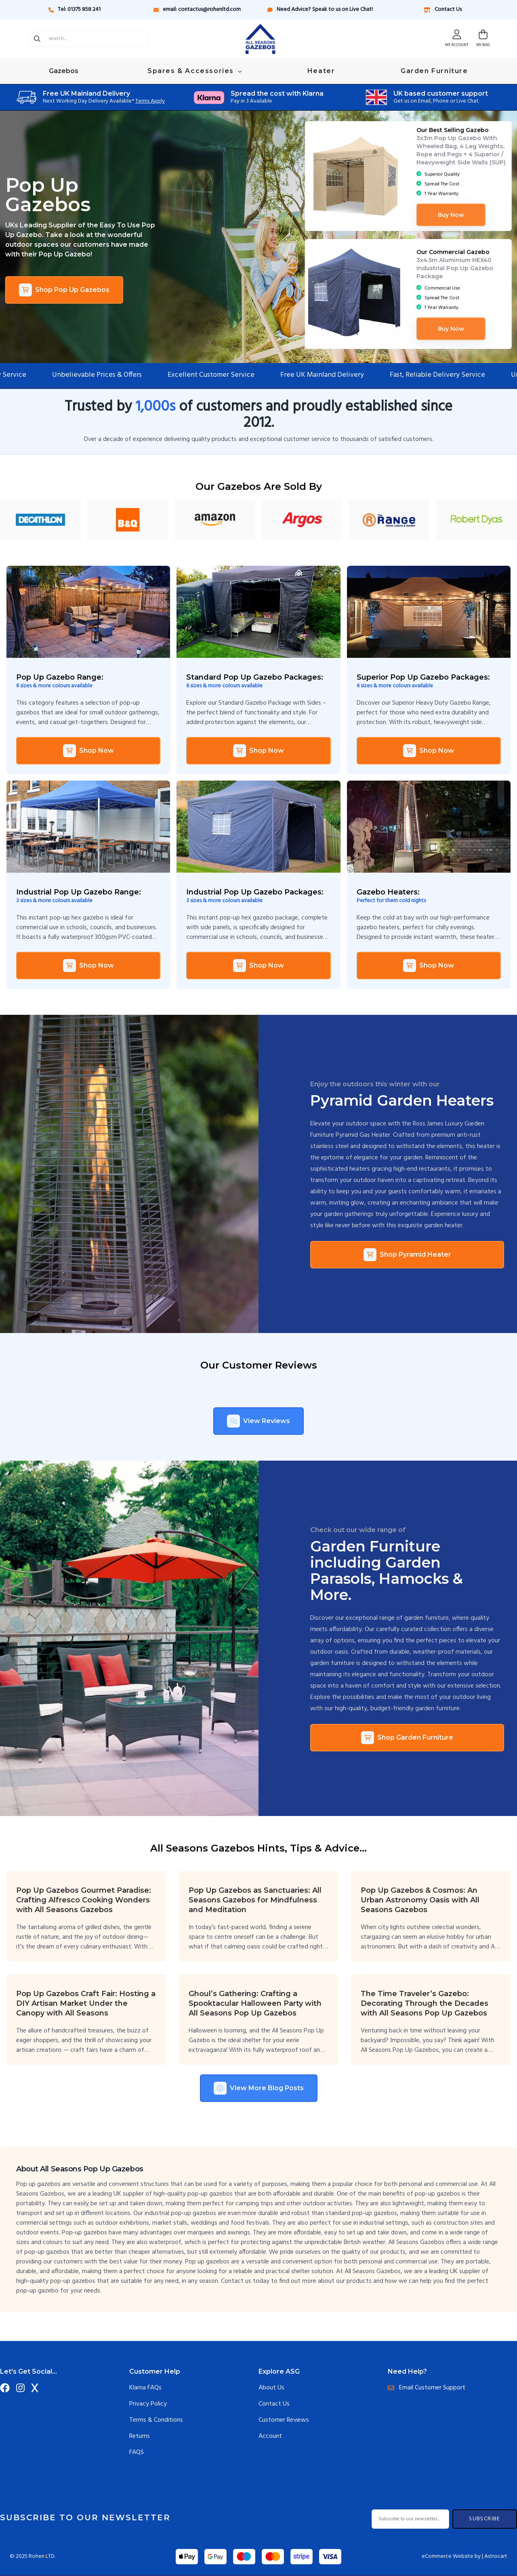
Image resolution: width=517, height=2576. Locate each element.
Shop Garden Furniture (407, 1737)
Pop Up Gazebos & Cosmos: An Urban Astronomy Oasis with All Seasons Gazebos (420, 1900)
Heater (321, 71)
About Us (271, 2388)
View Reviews (258, 1421)
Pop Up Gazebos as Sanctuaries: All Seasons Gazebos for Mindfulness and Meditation (255, 1900)
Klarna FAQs (145, 2388)
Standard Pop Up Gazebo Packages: (254, 677)
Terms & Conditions (156, 2420)
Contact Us (442, 9)
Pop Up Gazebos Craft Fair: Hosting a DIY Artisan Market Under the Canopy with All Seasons (86, 2003)
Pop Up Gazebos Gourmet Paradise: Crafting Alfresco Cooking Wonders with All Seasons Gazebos (83, 1900)
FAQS (136, 2452)
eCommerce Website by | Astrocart (464, 2557)
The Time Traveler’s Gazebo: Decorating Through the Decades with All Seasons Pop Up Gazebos (424, 2003)
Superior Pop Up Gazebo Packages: (423, 677)
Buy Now (451, 214)
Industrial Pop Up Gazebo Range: (78, 892)
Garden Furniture (434, 71)
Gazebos (64, 71)
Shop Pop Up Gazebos (64, 289)
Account (270, 2436)
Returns (139, 2436)
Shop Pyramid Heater (407, 1254)
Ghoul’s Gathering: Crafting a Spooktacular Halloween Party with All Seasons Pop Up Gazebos (255, 2003)
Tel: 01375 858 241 (74, 9)
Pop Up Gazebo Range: (59, 677)
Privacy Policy (148, 2404)
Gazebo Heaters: (388, 892)
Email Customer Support (426, 2388)
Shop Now (88, 750)
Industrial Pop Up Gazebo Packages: (255, 892)
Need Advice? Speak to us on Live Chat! (320, 9)
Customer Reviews (283, 2420)
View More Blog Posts (259, 2088)
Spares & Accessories (194, 71)
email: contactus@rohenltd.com (197, 9)
